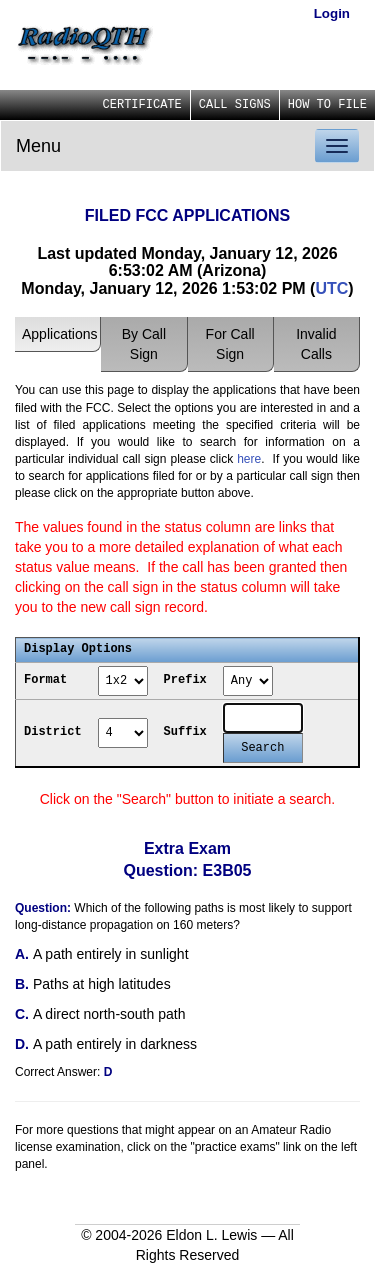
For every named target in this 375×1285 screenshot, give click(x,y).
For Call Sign (230, 344)
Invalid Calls (316, 344)
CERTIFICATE (142, 105)
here (249, 459)
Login (332, 13)
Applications (60, 334)
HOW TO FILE (327, 105)
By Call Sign (144, 344)
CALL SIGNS (235, 105)
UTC (331, 288)
